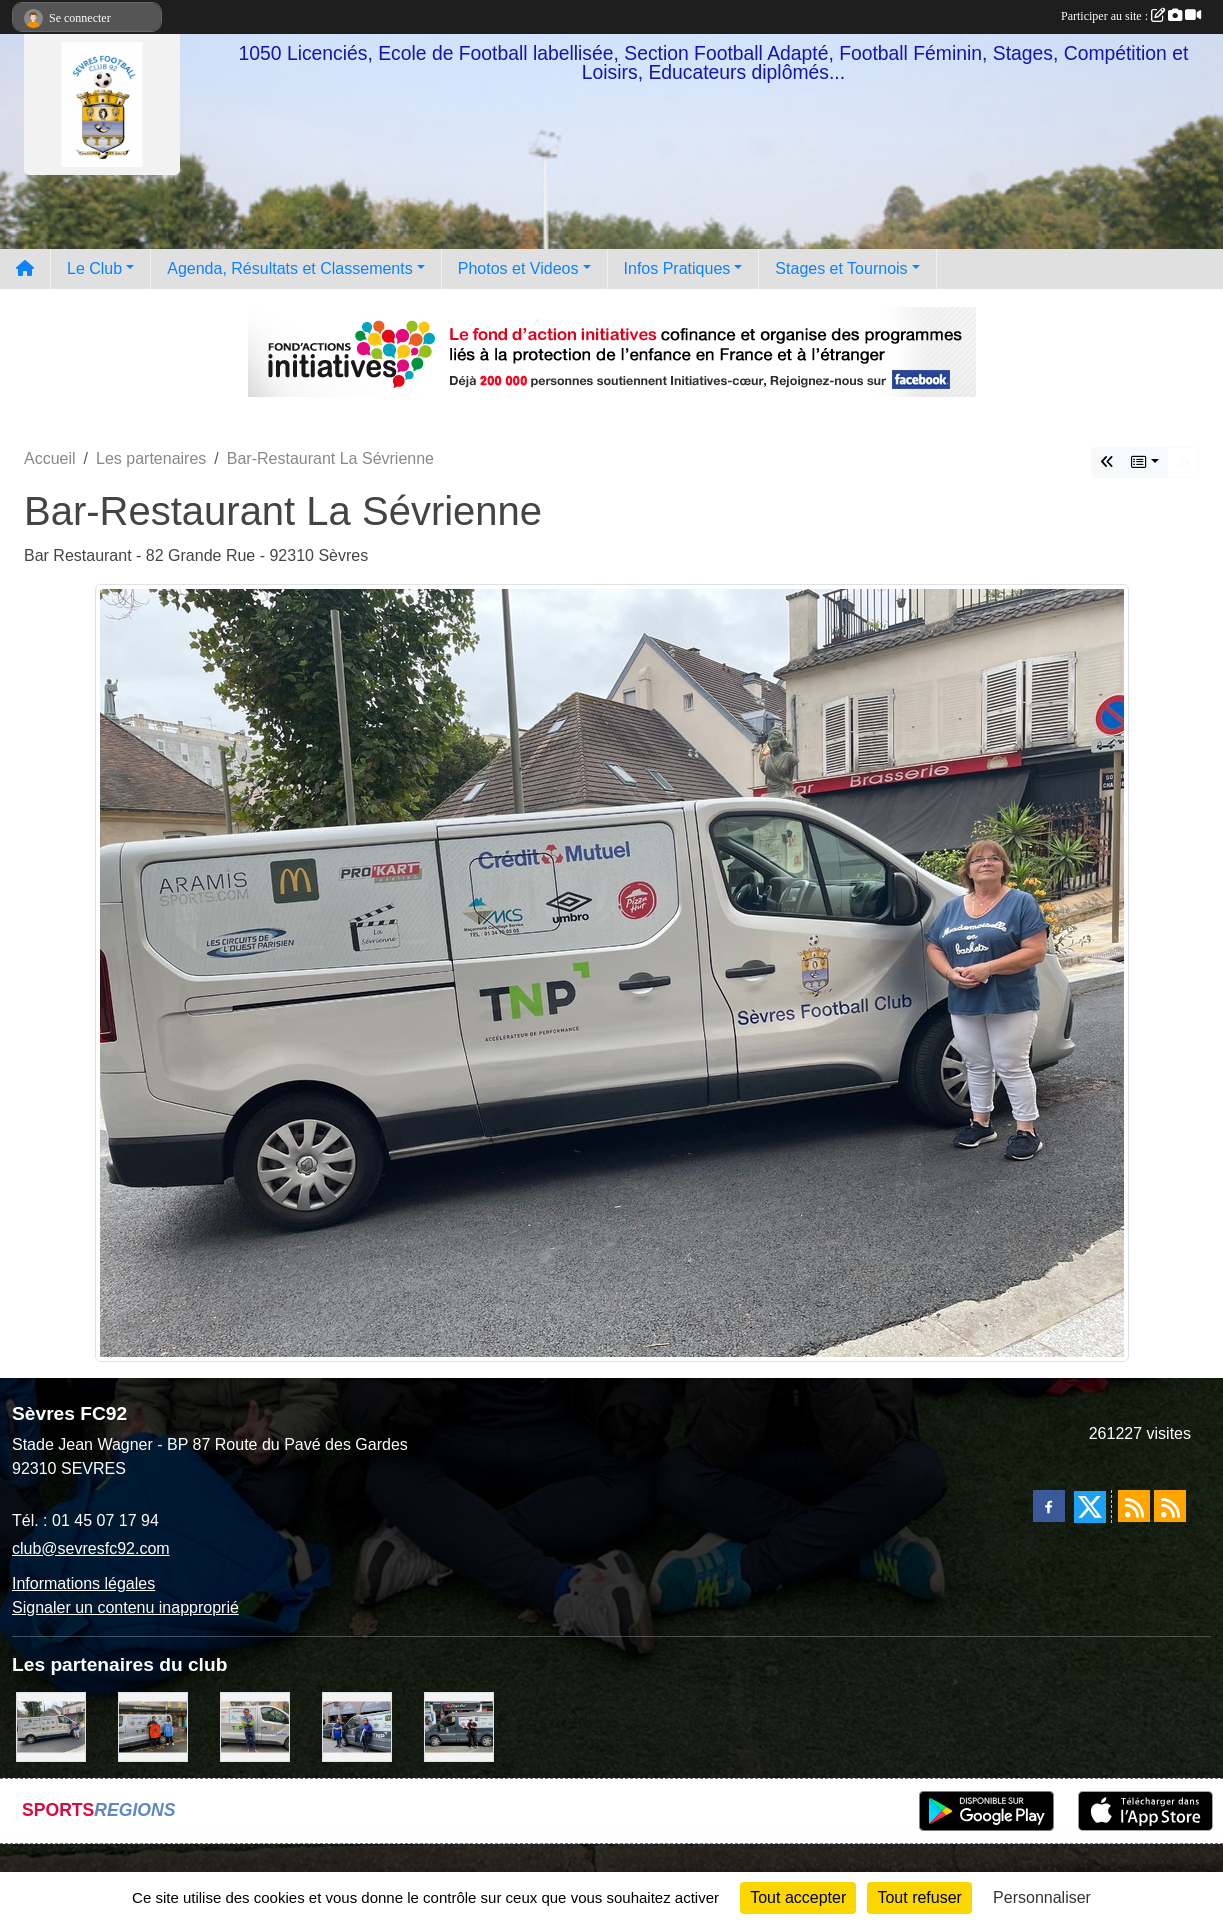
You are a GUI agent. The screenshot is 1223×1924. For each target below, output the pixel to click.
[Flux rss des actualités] (1134, 1506)
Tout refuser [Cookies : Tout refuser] (919, 1897)
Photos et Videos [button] (518, 268)
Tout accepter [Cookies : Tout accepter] (798, 1897)
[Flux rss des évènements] (1170, 1506)
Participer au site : (1131, 16)
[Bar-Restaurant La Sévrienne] (51, 1725)
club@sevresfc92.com (91, 1548)
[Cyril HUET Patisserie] (357, 1725)
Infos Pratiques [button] (677, 268)
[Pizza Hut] (459, 1725)
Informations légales (83, 1583)
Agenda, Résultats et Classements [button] (289, 268)
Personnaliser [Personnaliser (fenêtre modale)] (1042, 1897)
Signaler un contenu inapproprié (125, 1607)
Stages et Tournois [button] (841, 268)
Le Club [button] (94, 268)
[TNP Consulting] (255, 1725)
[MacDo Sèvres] (153, 1725)
